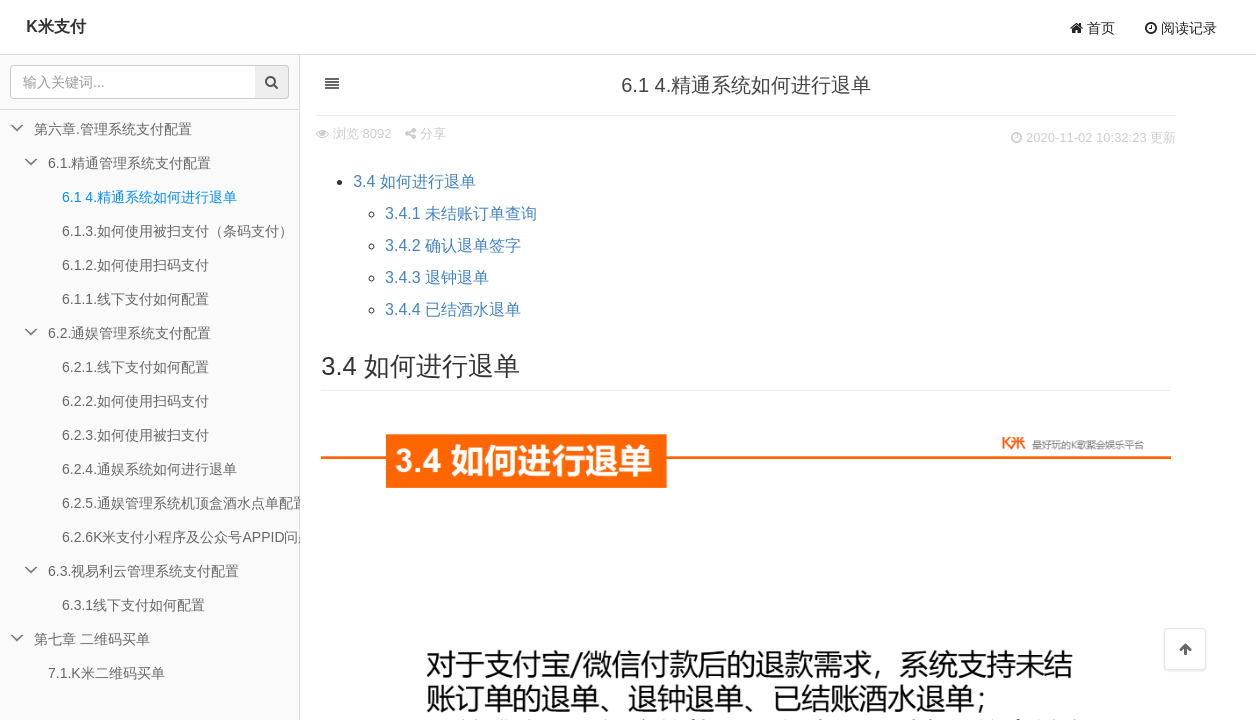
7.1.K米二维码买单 (106, 673)
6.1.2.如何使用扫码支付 (135, 265)
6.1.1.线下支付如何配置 (135, 299)
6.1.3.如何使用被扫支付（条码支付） (177, 231)
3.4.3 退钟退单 (459, 277)
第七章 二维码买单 (92, 639)
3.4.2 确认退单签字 (475, 245)
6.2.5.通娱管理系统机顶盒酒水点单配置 (181, 503)
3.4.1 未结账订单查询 (483, 213)
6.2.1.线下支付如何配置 (135, 367)
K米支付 (56, 26)
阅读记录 (1181, 28)
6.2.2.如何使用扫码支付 (135, 401)
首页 (1092, 28)
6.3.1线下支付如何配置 (133, 605)
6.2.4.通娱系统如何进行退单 (149, 469)
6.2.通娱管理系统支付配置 (129, 333)
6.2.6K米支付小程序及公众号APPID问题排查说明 (181, 537)
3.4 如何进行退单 (436, 181)
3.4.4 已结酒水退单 (475, 309)
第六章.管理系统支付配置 (113, 129)
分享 (447, 133)
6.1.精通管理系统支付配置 (129, 163)
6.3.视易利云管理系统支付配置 (143, 571)
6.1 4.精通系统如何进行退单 (149, 197)
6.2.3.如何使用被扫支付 (135, 435)
